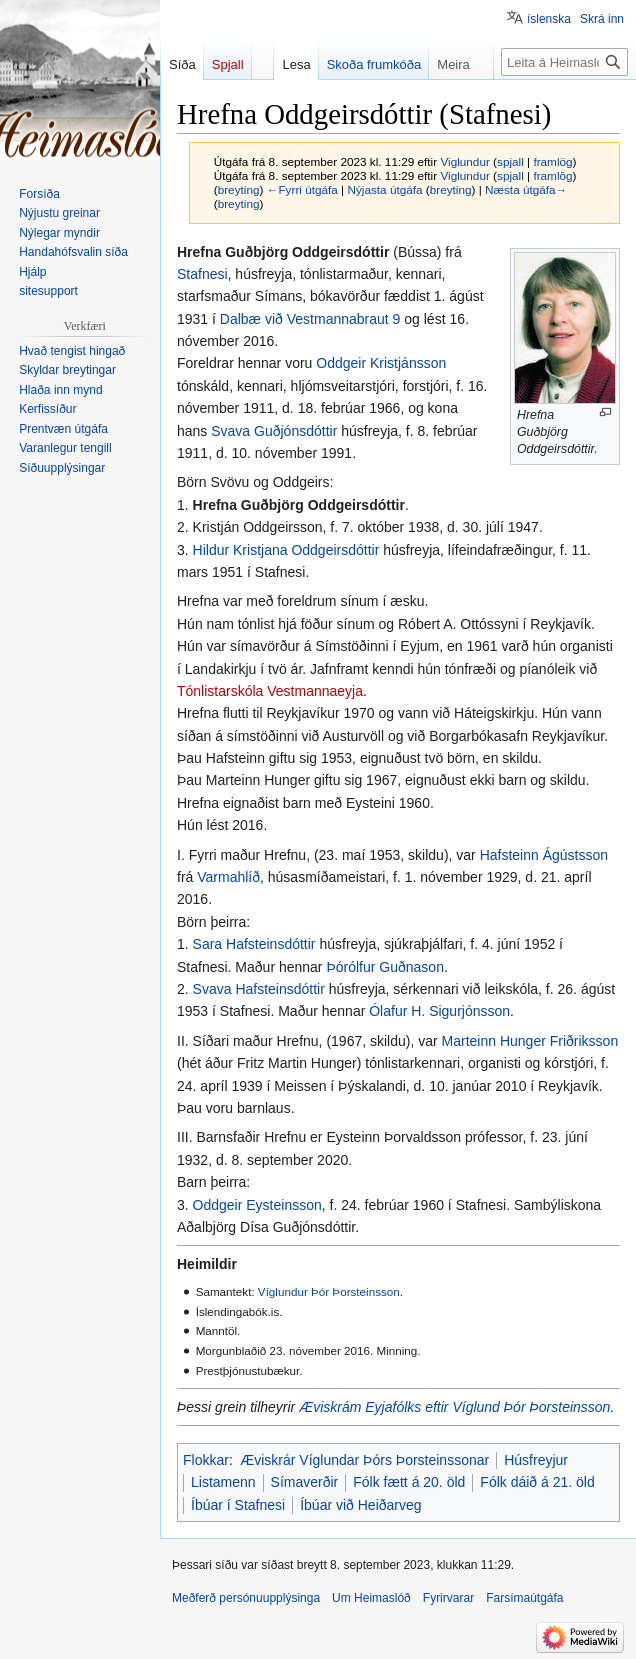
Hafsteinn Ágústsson (544, 855)
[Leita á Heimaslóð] (564, 62)
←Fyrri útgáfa (302, 189)
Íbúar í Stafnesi (238, 1505)
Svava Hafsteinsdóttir (259, 989)
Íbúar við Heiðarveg (360, 1505)
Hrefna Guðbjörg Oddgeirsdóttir (299, 505)
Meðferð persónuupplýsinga (246, 1598)
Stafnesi (202, 274)
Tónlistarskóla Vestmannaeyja (270, 691)
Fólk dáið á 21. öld (537, 1482)
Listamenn (223, 1482)
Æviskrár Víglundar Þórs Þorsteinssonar (364, 1460)
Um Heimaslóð (371, 1598)
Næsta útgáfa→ (526, 189)
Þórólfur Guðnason (385, 967)
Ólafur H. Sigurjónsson (439, 1011)
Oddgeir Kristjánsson (381, 363)
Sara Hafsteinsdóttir (254, 944)
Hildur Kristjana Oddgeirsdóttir (286, 550)
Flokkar (206, 1460)
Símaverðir (305, 1482)
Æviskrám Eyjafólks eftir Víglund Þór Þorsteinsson (454, 1407)
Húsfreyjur (536, 1460)
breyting (239, 189)
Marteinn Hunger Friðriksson (530, 1041)
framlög (552, 161)
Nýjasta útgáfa (384, 189)
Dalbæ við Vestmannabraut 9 (310, 319)
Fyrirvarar (448, 1598)
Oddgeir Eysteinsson (257, 1205)
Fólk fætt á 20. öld (409, 1482)
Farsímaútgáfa (524, 1598)
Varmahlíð (228, 877)
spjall (510, 161)
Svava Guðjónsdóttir (274, 431)
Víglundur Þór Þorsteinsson (329, 1291)
